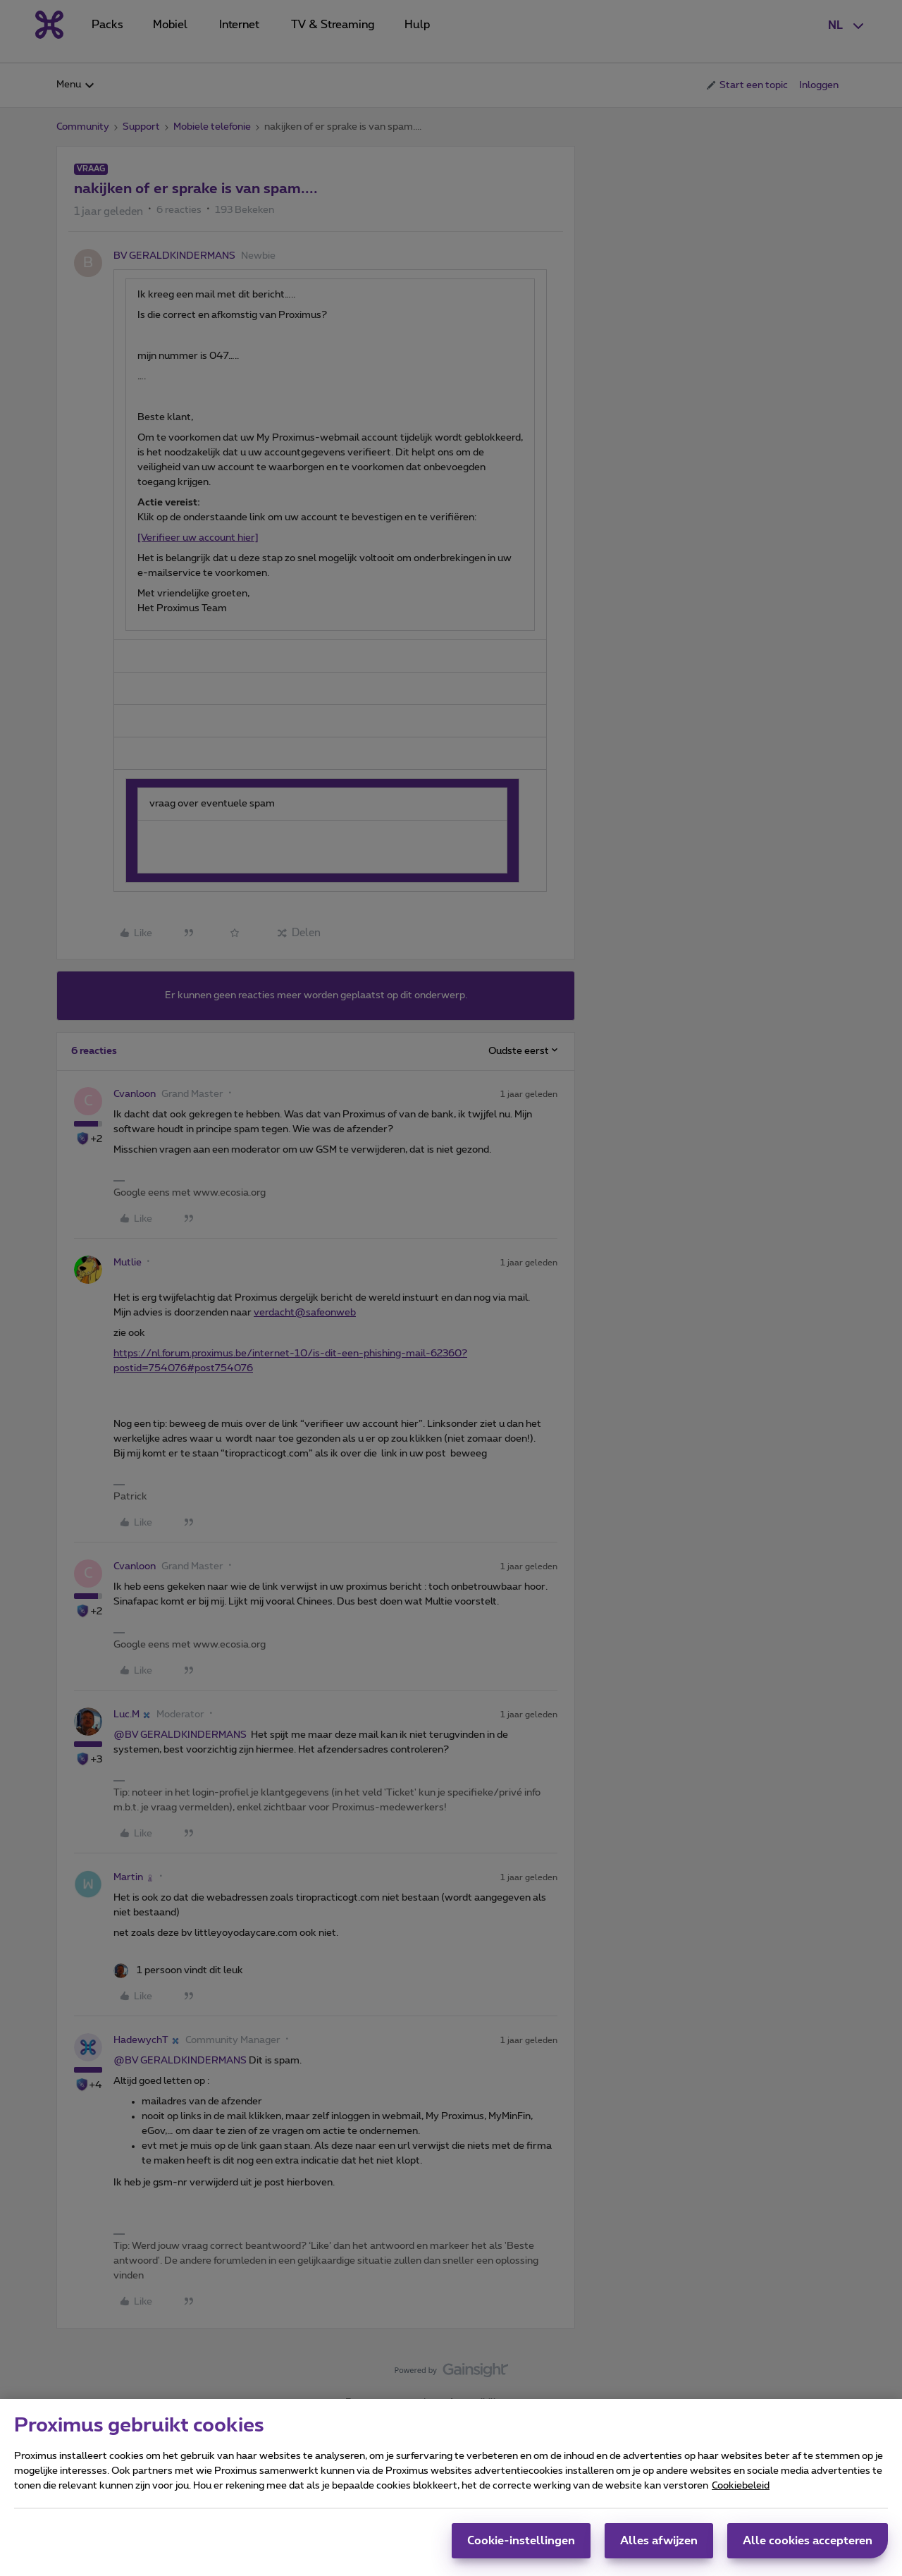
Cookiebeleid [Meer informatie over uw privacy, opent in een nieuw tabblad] (741, 2490)
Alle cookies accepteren (807, 2545)
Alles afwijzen (659, 2545)
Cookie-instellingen (521, 2545)
